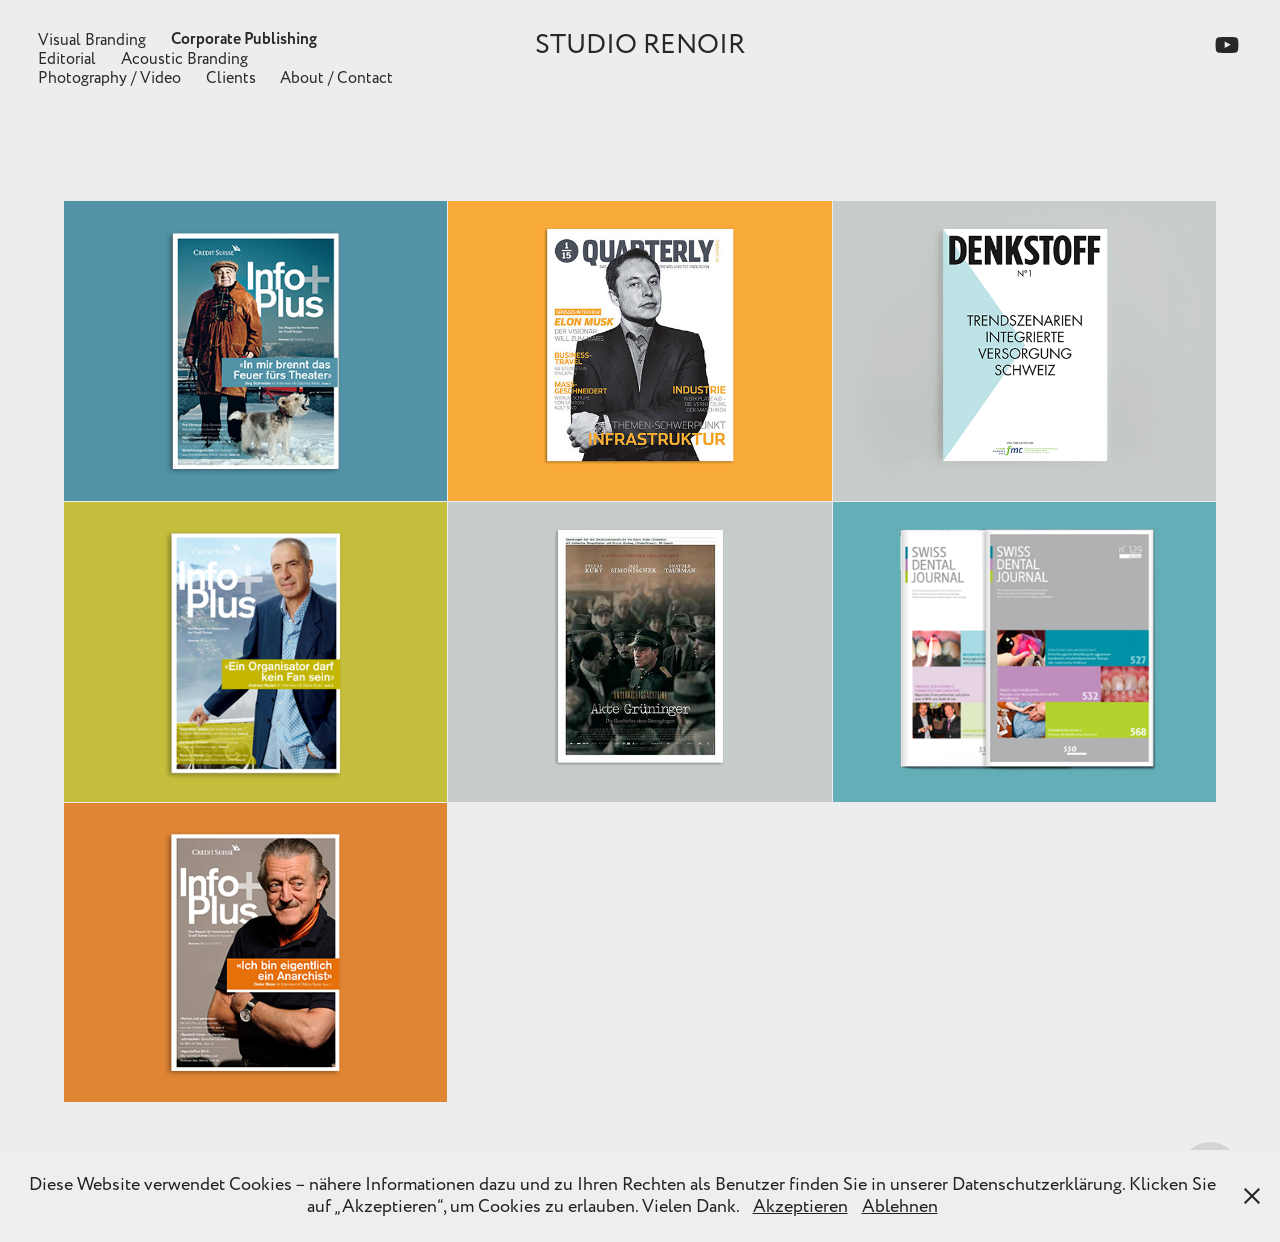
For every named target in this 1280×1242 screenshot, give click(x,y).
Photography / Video (109, 78)
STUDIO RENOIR (640, 45)
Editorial (67, 59)
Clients (231, 78)
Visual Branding (92, 40)
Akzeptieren (800, 1206)
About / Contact (336, 78)
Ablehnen (900, 1206)
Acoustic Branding (184, 59)
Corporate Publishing (244, 39)
